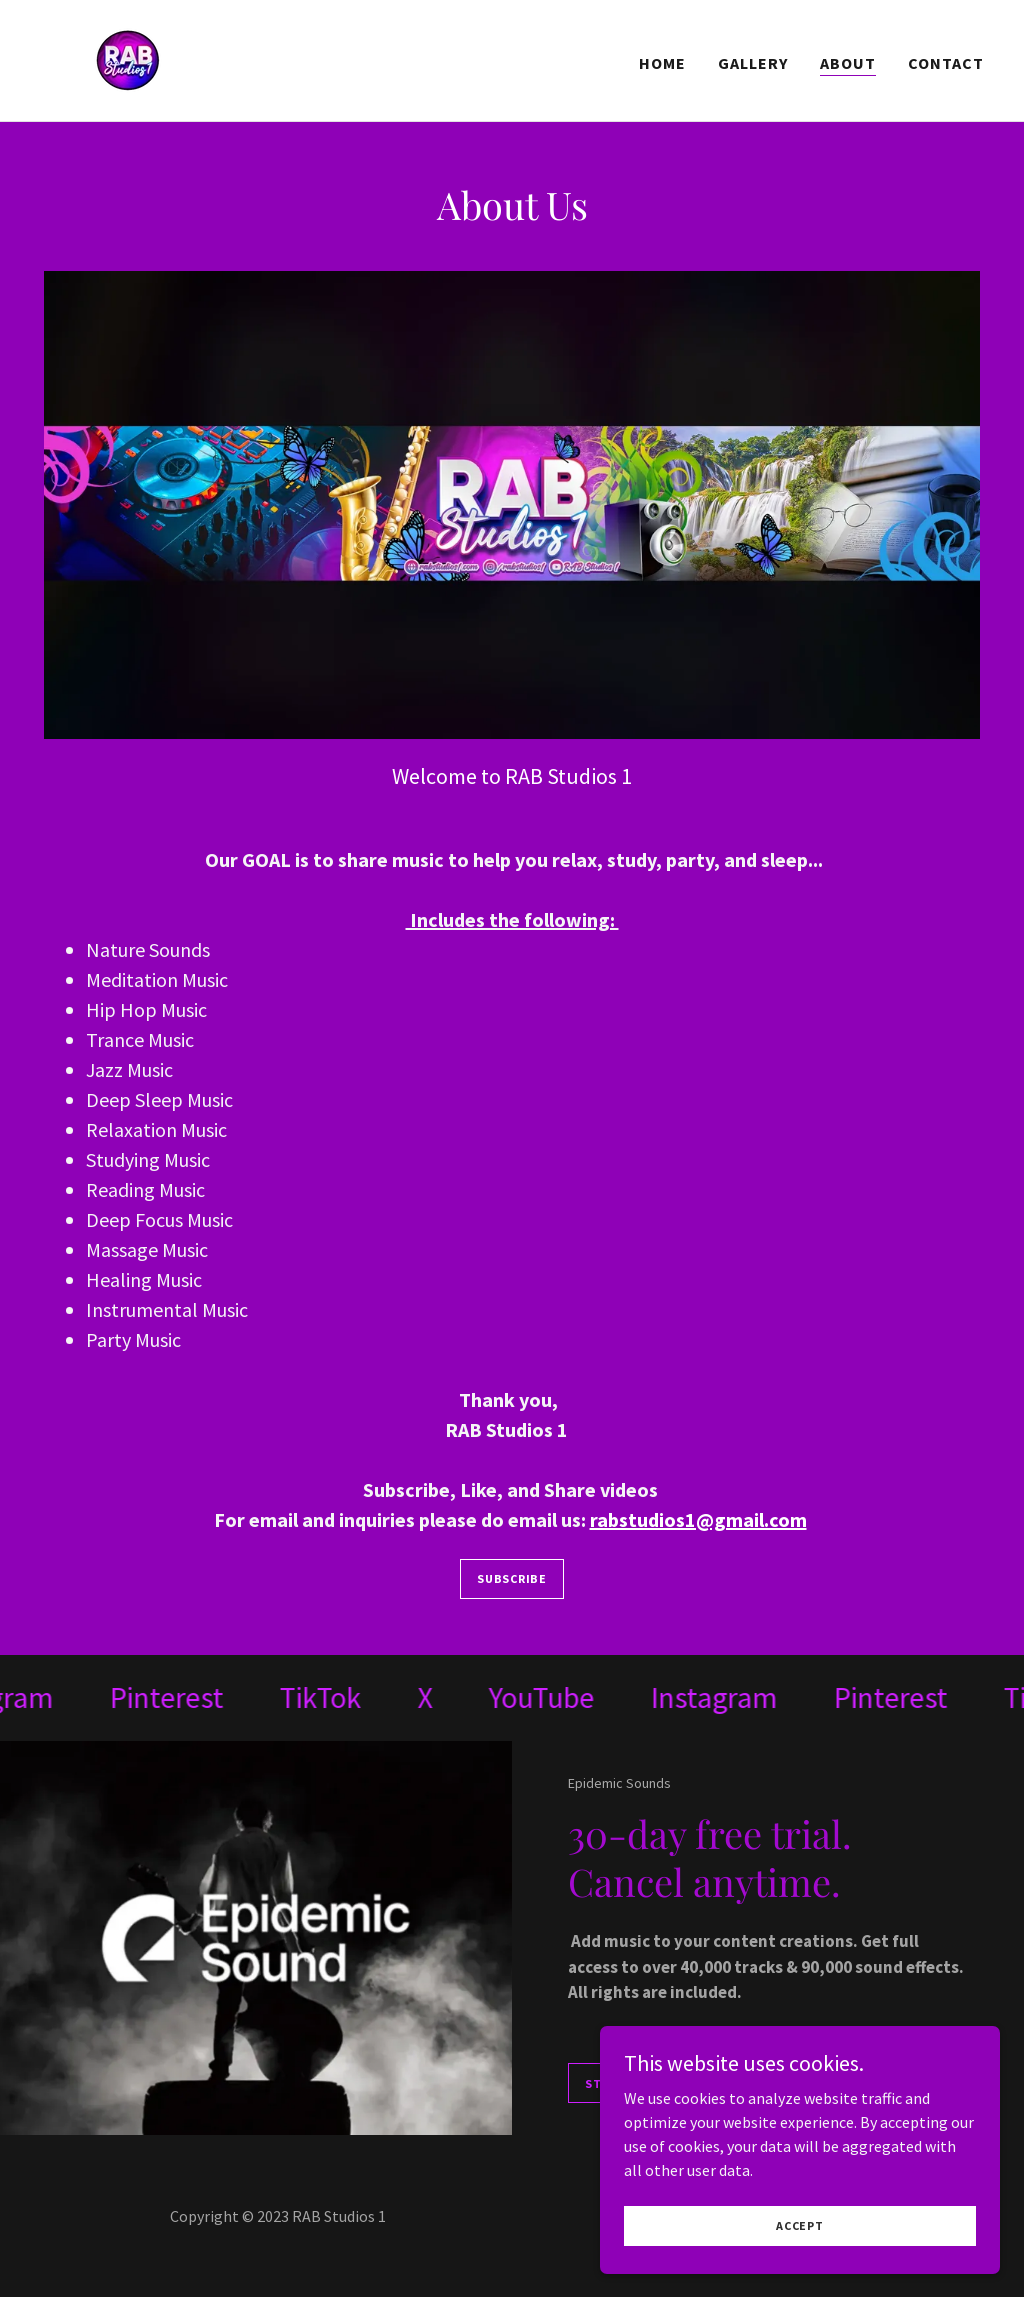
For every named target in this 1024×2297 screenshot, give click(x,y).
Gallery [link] (753, 63)
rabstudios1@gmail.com (698, 1519)
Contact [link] (946, 63)
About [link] (848, 63)
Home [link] (662, 63)
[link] (128, 58)
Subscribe (512, 1578)
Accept (800, 2225)
